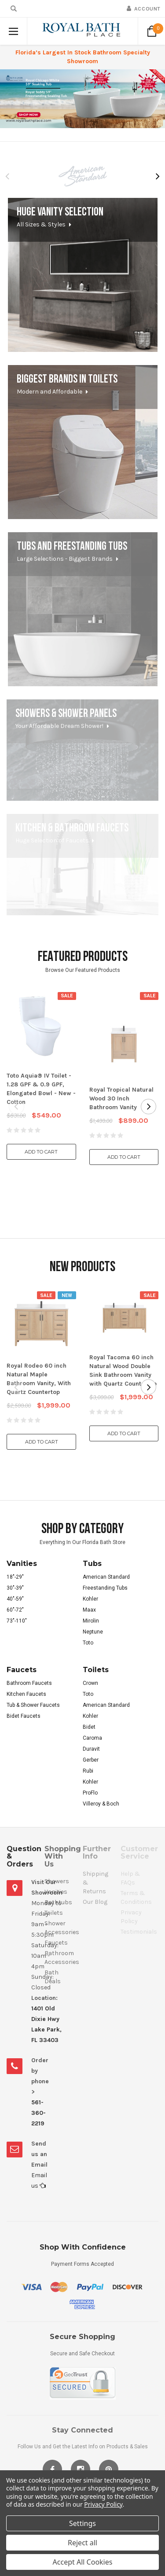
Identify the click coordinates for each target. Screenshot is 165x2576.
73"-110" (17, 1621)
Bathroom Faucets (29, 1683)
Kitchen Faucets (26, 1694)
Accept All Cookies (83, 2562)
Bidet (89, 1727)
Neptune (93, 1632)
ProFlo (90, 1793)
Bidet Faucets (23, 1716)
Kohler (90, 1599)
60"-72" (15, 1610)
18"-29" (15, 1577)
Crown (90, 1683)
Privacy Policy (103, 2504)
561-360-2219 (38, 2113)
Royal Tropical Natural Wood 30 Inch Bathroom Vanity (121, 1098)
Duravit (91, 1749)
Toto (88, 1643)
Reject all (82, 2542)
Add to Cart (41, 1152)
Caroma (92, 1738)
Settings (82, 2523)
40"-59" (15, 1599)
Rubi (88, 1771)
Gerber (91, 1760)
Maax (89, 1610)
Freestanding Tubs (105, 1588)
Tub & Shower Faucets (33, 1705)
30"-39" (15, 1588)
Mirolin (91, 1621)
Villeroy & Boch (101, 1804)
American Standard (106, 1577)
